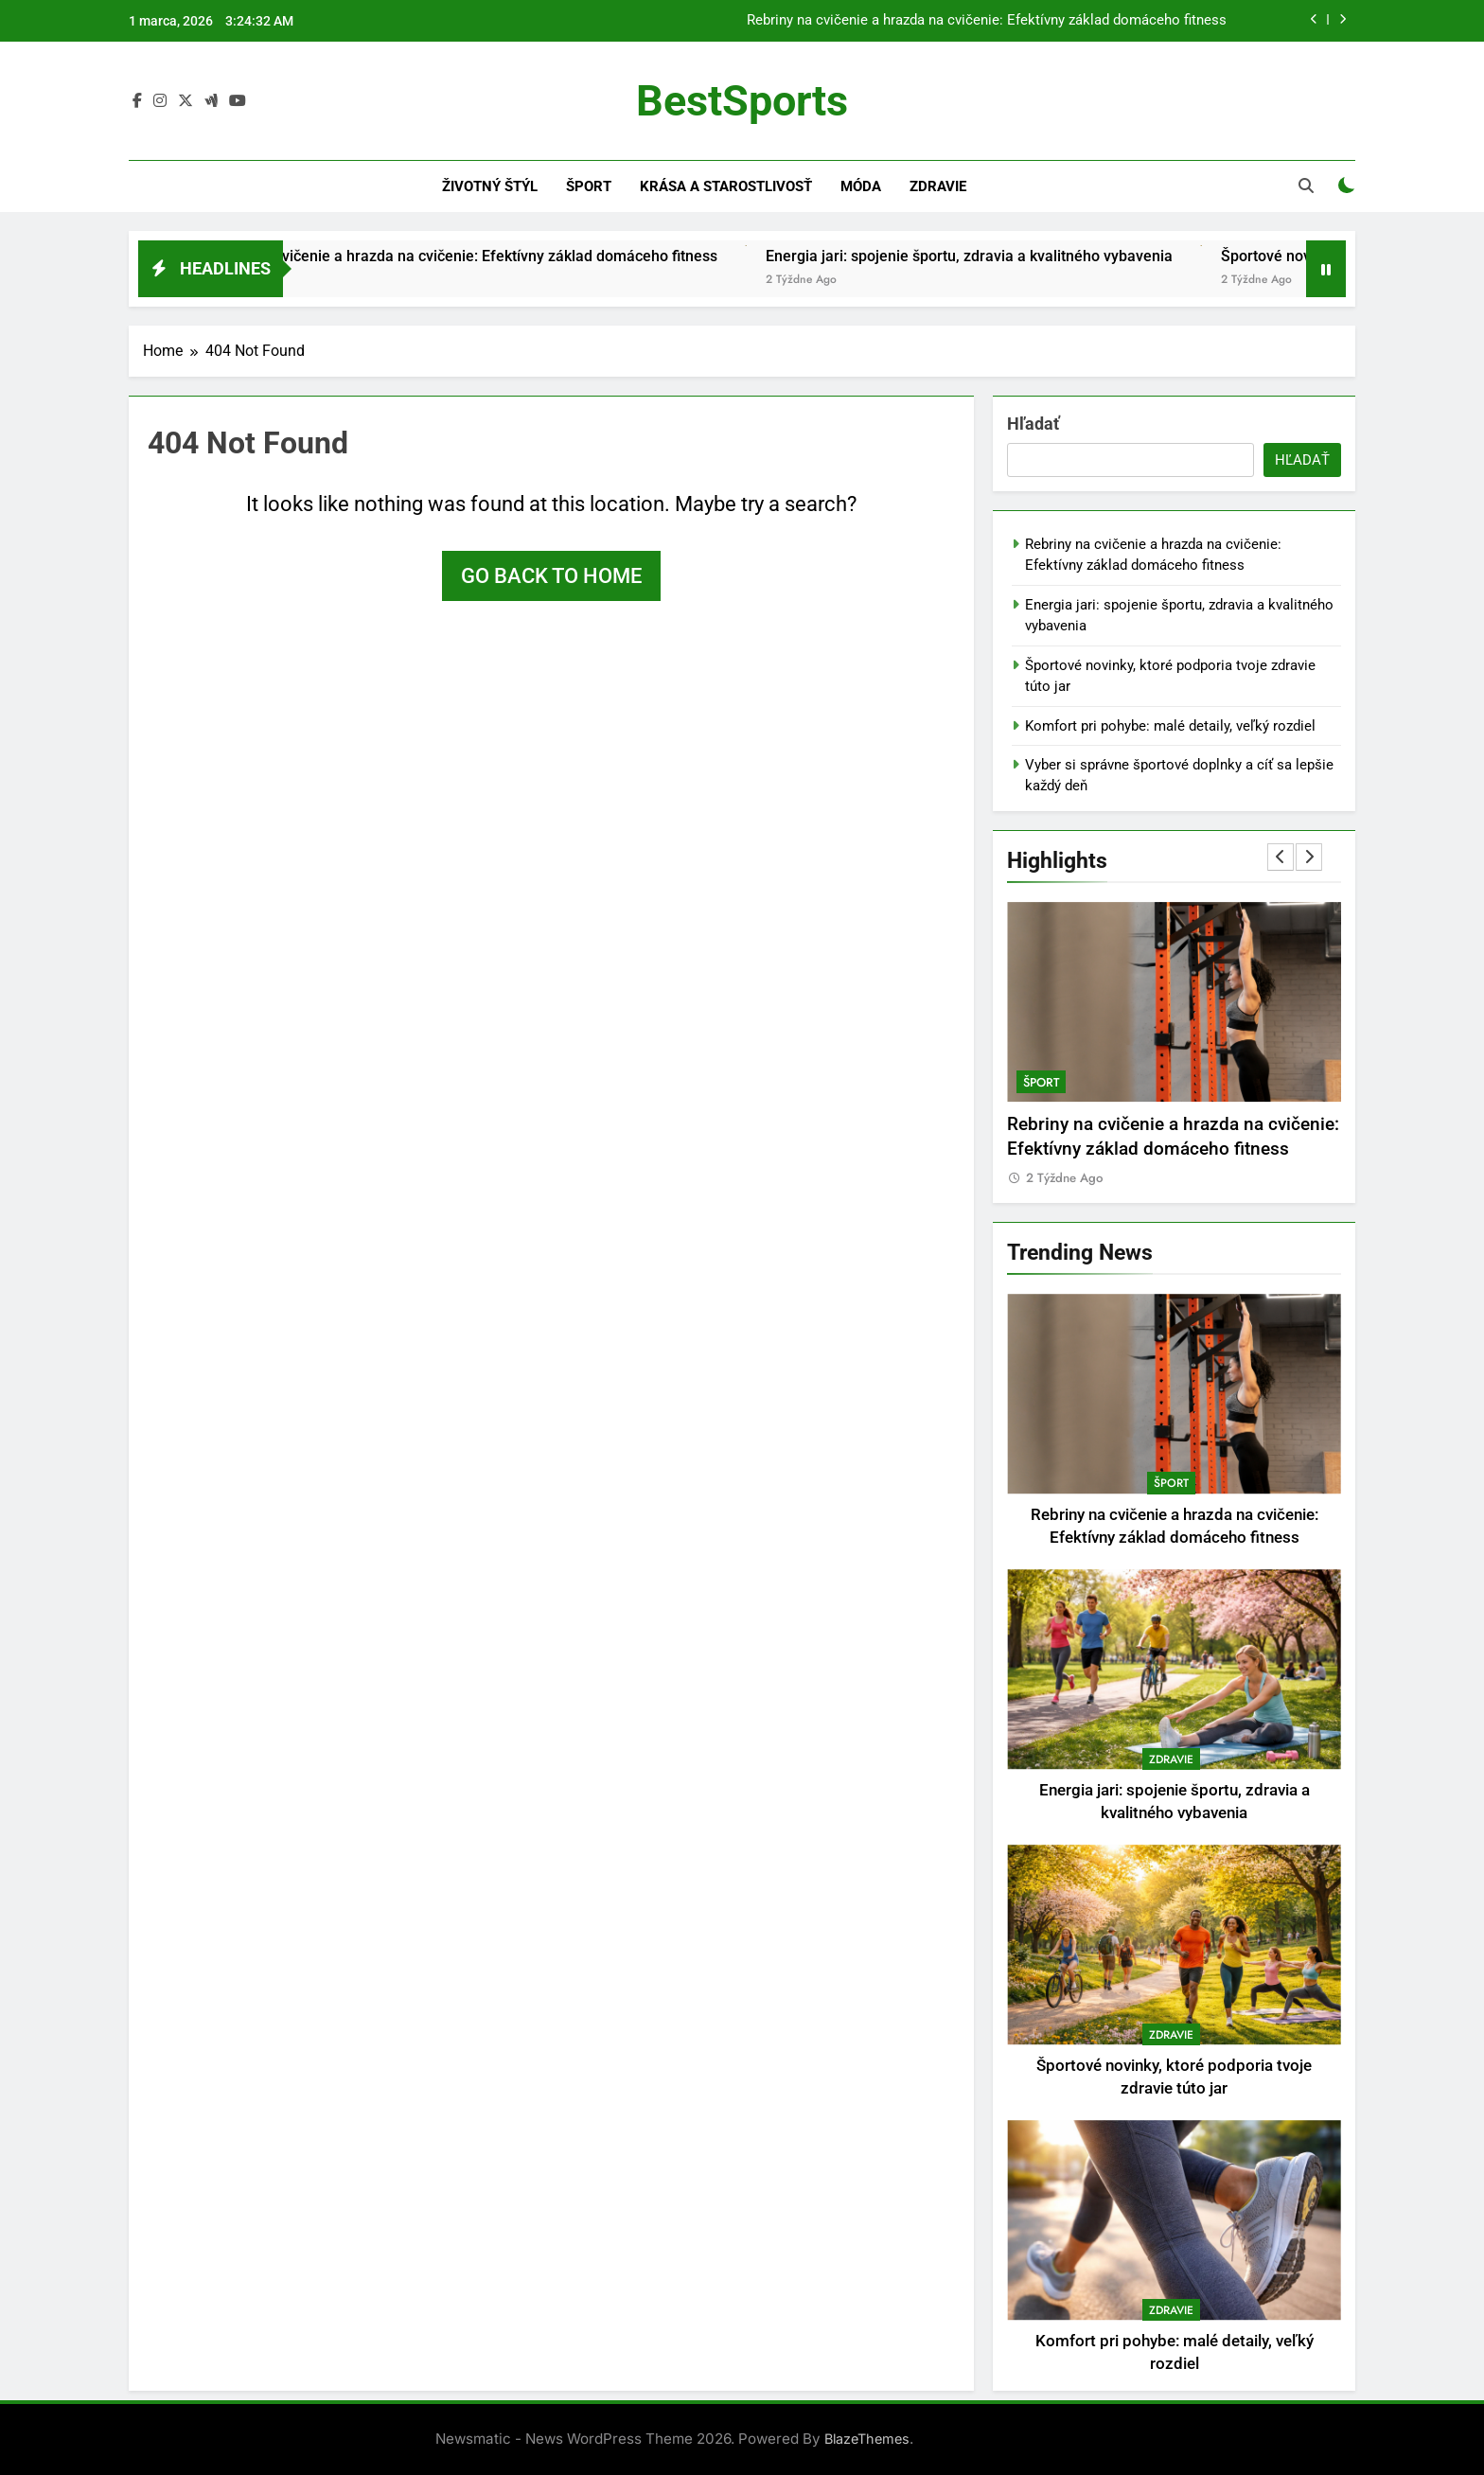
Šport (588, 186)
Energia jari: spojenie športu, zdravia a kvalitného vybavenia (1011, 256)
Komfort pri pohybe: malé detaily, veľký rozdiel (1170, 725)
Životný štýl (490, 186)
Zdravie (938, 186)
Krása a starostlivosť (726, 186)
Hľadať (1033, 423)
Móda (860, 186)
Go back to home (551, 576)
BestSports (742, 101)
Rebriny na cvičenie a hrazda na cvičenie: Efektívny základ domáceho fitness (987, 20)
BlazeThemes (867, 2439)
